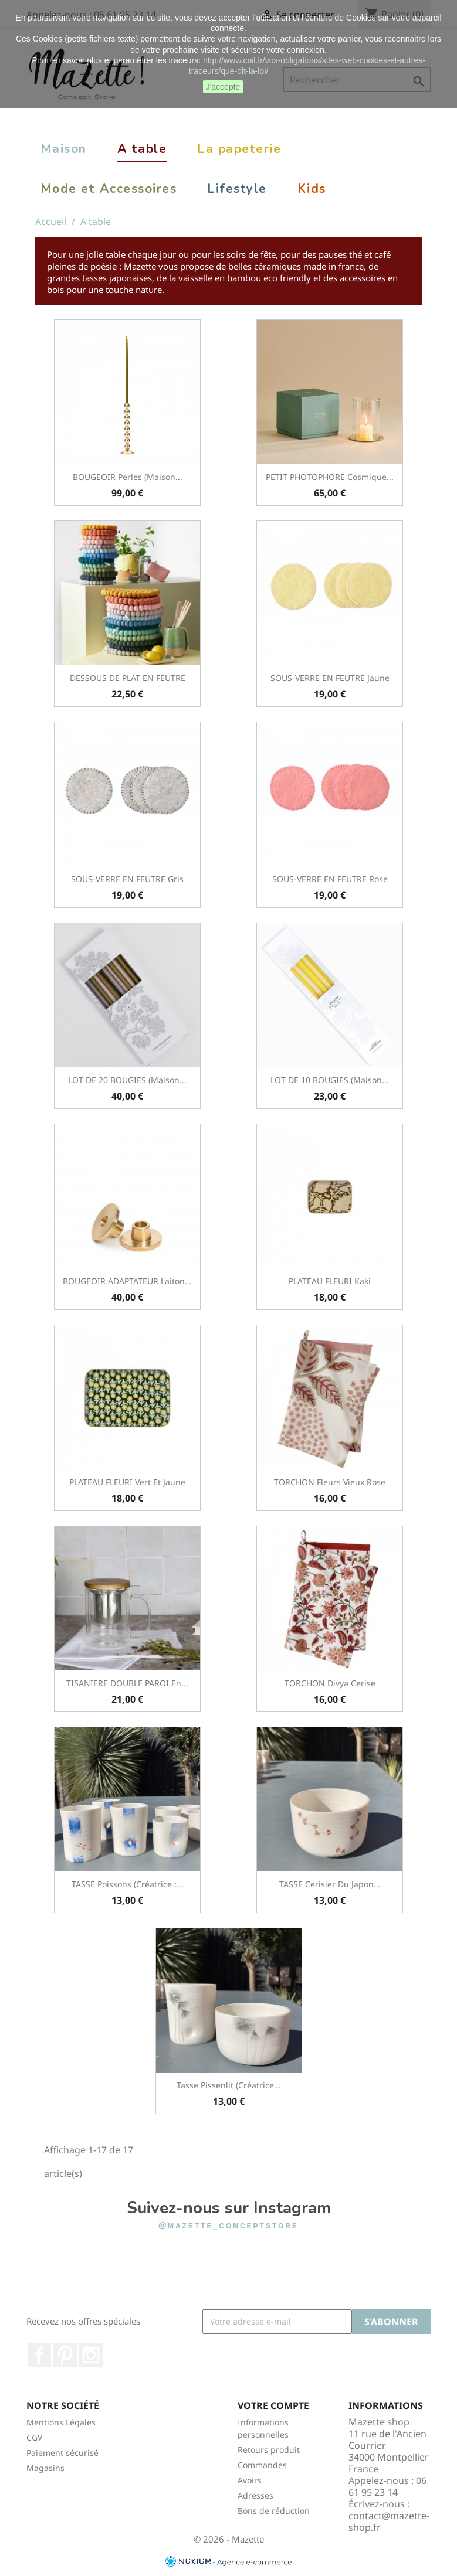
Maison (63, 149)
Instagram (91, 2355)
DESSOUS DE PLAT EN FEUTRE (127, 677)
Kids (311, 189)
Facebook (39, 2355)
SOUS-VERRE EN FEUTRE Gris (127, 878)
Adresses (255, 2495)
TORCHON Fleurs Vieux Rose (329, 1482)
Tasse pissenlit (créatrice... (229, 2085)
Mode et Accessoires (108, 189)
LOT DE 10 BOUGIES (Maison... (329, 1079)
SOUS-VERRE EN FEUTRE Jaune (330, 677)
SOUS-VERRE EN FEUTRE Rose (330, 878)
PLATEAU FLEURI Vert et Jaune (127, 1482)
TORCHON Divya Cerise (330, 1683)
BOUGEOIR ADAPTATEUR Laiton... (127, 1281)
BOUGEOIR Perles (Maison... (127, 476)
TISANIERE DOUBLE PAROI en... (127, 1683)
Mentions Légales (61, 2422)
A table (142, 149)
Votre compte (273, 2405)
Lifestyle (237, 189)
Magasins (45, 2467)
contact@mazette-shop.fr (388, 2521)
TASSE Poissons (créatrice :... (128, 1884)
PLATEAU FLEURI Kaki (330, 1281)
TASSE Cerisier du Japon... (330, 1884)
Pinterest (65, 2355)
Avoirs (250, 2480)
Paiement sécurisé (62, 2452)
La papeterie (239, 149)
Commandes (262, 2464)
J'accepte (223, 86)
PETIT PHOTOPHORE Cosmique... (330, 476)
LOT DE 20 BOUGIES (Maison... (127, 1079)
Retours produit (269, 2449)
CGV (34, 2437)
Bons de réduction (274, 2510)
